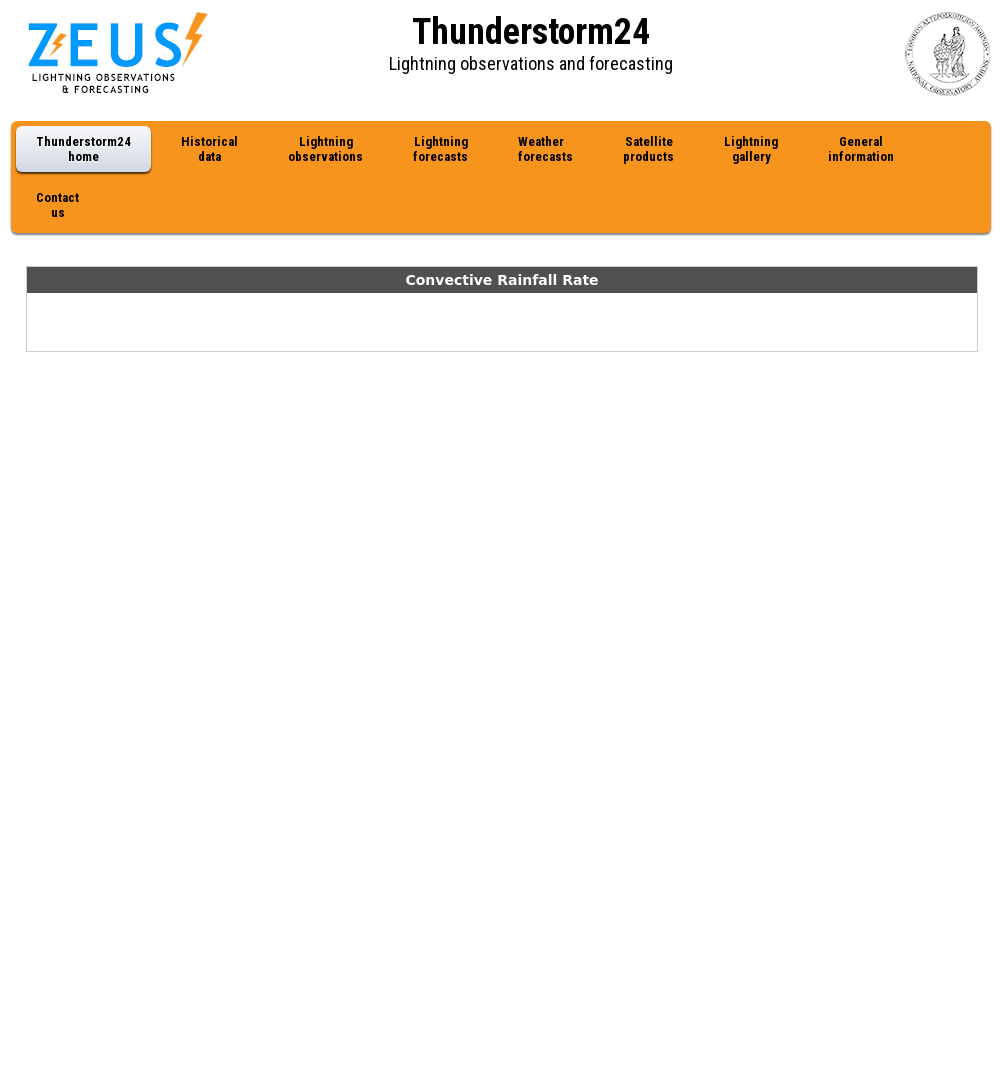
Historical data (209, 149)
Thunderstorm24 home (83, 149)
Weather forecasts (545, 149)
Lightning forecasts (440, 149)
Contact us (57, 205)
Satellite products (648, 149)
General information (861, 149)
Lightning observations (325, 149)
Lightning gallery (751, 149)
